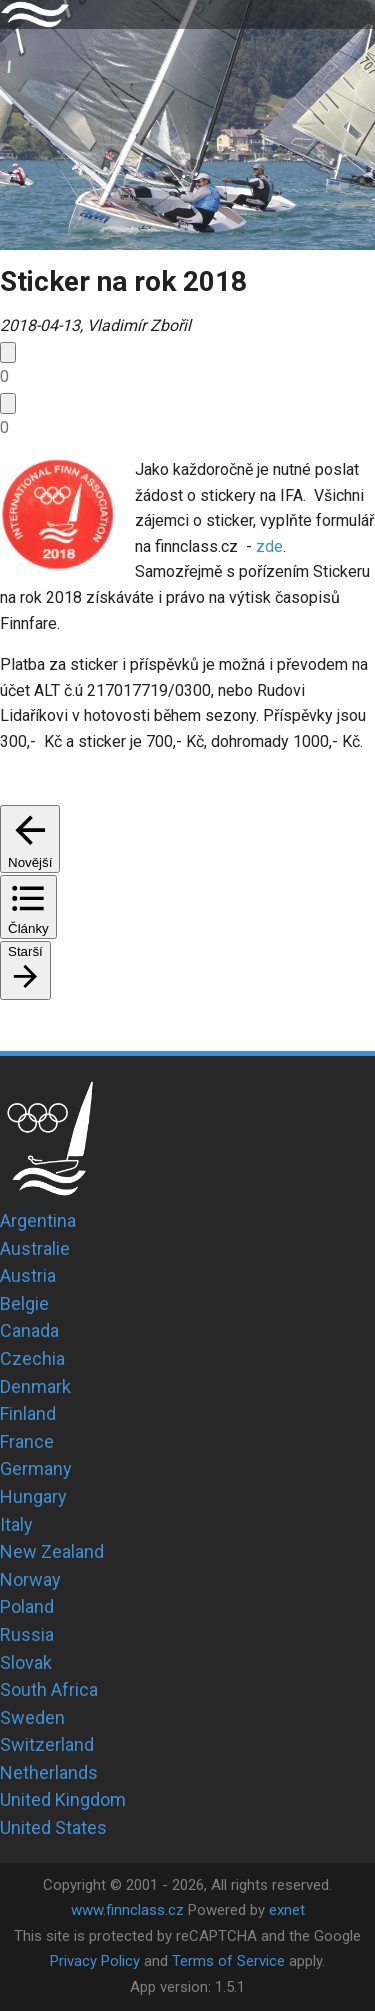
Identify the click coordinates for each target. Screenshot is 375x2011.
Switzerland (47, 1744)
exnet (287, 1910)
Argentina (38, 1220)
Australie (35, 1248)
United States (53, 1827)
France (27, 1441)
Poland (27, 1606)
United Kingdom (63, 1799)
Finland (28, 1413)
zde (269, 546)
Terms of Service (228, 1961)
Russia (27, 1634)
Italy (16, 1524)
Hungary (33, 1496)
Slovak (26, 1662)
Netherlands (49, 1772)
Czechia (32, 1358)
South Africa (49, 1689)
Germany (36, 1468)
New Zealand (52, 1551)
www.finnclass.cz (127, 1910)
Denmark (35, 1386)
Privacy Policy (95, 1961)
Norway (30, 1579)
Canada (29, 1330)
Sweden (32, 1717)
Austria (28, 1275)
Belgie (24, 1303)
